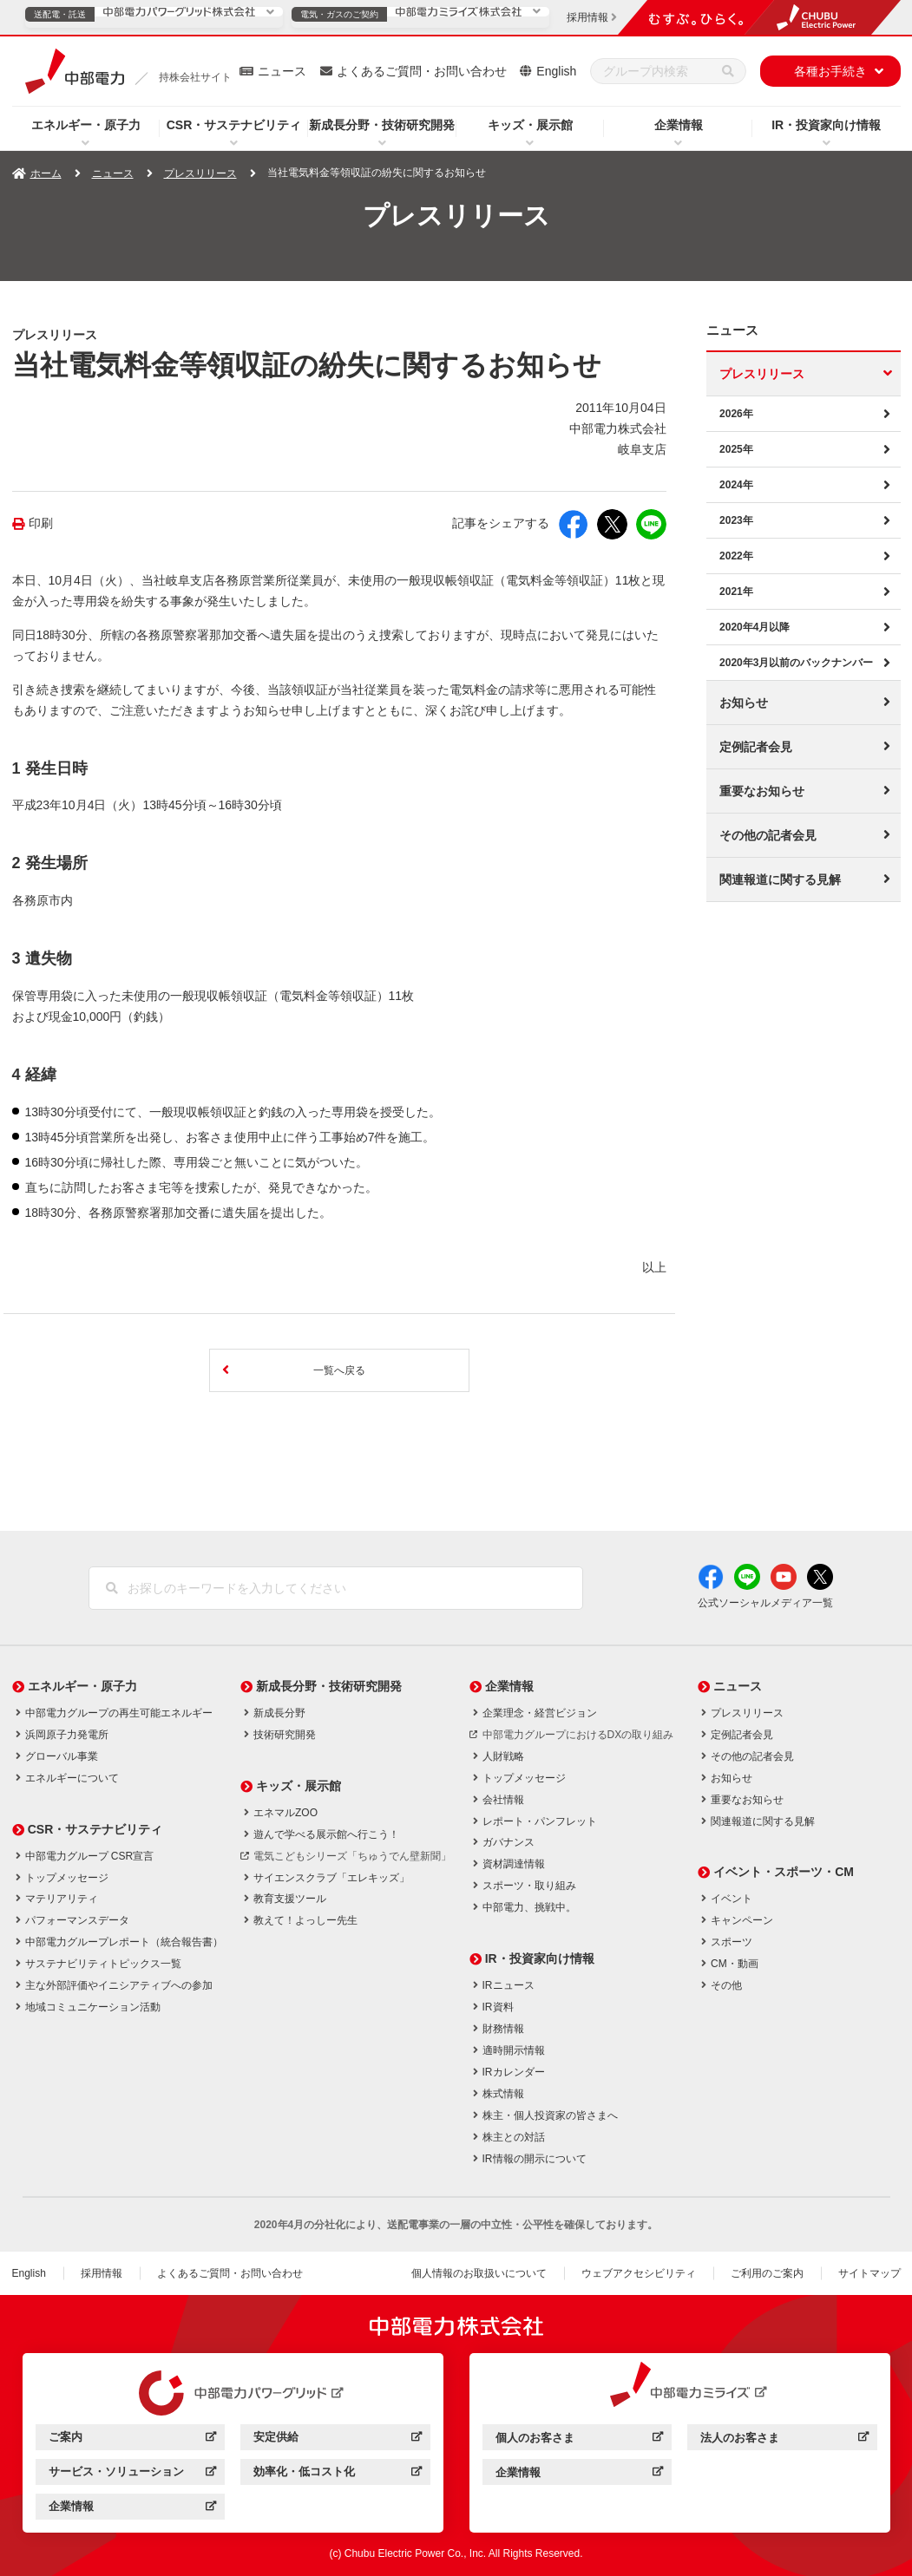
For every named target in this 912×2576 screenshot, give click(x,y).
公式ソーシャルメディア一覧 (765, 1603)
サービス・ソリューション (132, 2474)
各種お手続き (830, 71)
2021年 (736, 591)
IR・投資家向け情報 (826, 125)
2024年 (736, 485)
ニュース (282, 71)
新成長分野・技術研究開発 (382, 125)
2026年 (736, 414)
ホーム (46, 173)
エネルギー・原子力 (86, 125)
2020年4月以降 (754, 627)
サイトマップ (869, 2273)
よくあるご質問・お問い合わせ (422, 71)
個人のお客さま (579, 2440)
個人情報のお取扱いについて (479, 2273)
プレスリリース (200, 173)
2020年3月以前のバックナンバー (796, 663)
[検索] (728, 71)
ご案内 (132, 2439)
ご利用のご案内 (767, 2273)
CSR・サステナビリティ (234, 125)
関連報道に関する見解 (780, 879)
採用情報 (101, 2273)
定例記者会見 (755, 747)
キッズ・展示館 (530, 125)
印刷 (41, 523)
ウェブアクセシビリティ (638, 2273)
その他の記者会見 (768, 835)
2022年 (736, 556)
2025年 (736, 449)
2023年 (736, 520)
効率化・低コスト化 (337, 2474)
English (556, 71)
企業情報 (678, 125)
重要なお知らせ (761, 791)
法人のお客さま (784, 2440)
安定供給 (337, 2439)
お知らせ (743, 702)
